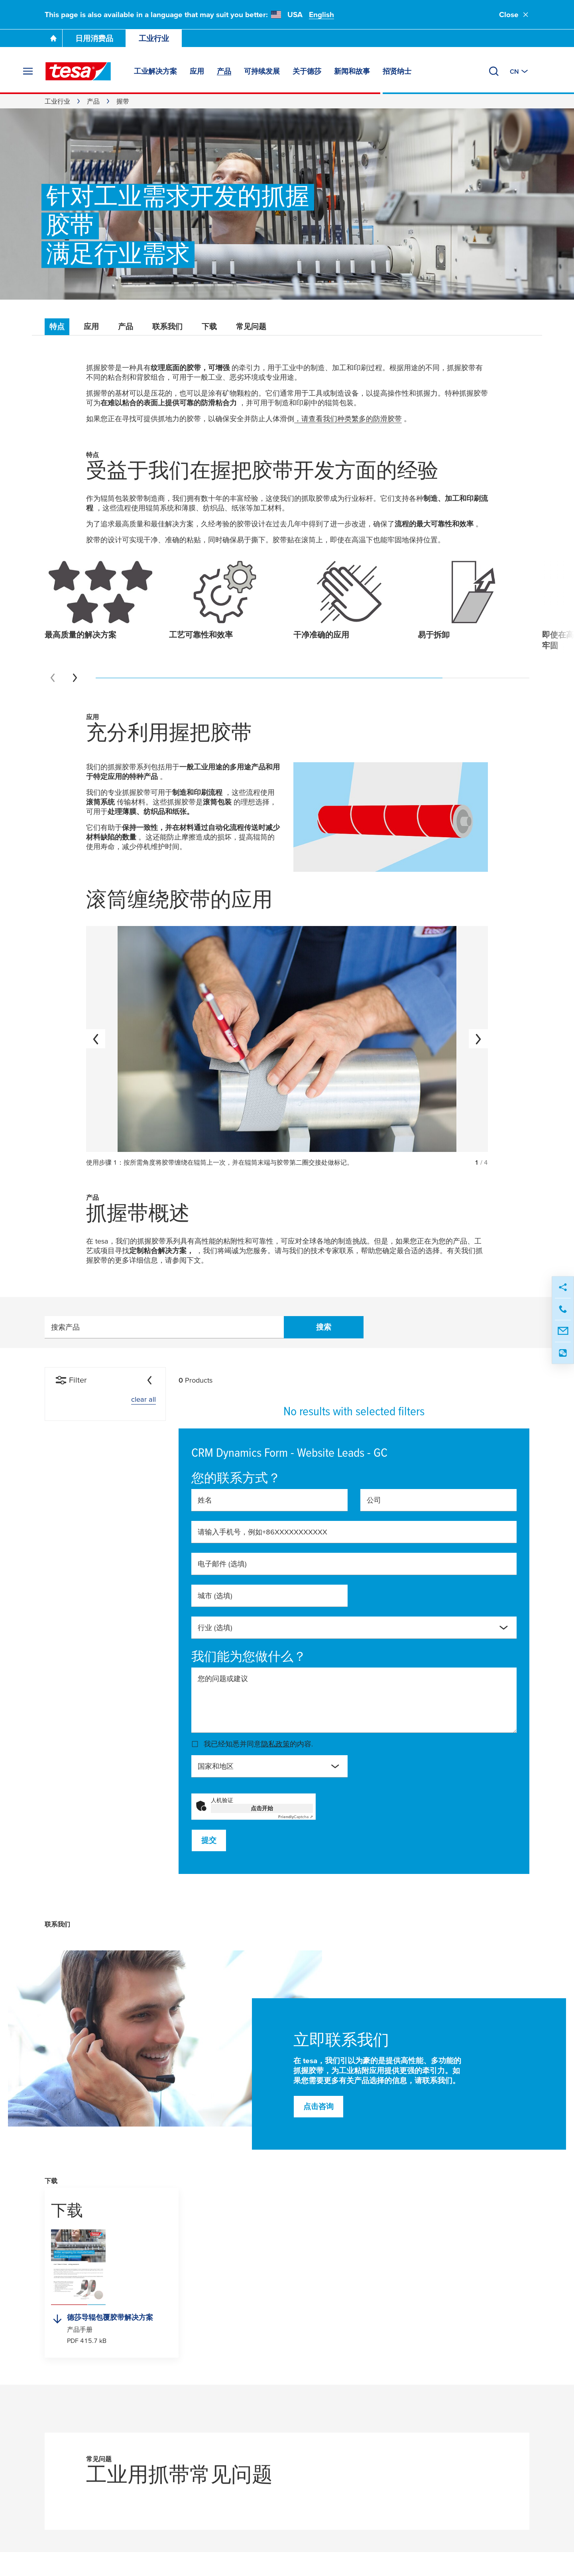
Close (514, 14)
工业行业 (154, 38)
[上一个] (95, 1038)
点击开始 (262, 1808)
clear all (143, 1399)
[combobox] (354, 1628)
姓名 (205, 1500)
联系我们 (167, 326)
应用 (91, 326)
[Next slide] (75, 678)
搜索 (323, 1327)
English (321, 14)
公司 (374, 1500)
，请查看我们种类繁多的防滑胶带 (348, 418)
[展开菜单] (28, 71)
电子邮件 (222, 1564)
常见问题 (251, 326)
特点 (57, 326)
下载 (209, 326)
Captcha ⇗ (295, 1817)
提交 (208, 1840)
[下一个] (478, 1038)
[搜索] (494, 71)
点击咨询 (318, 2106)
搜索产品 (65, 1327)
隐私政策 (275, 1744)
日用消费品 (94, 38)
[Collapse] (149, 1380)
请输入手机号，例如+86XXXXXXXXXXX (262, 1532)
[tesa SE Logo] (78, 71)
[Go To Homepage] (53, 38)
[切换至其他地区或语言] (519, 71)
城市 (215, 1595)
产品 (93, 101)
